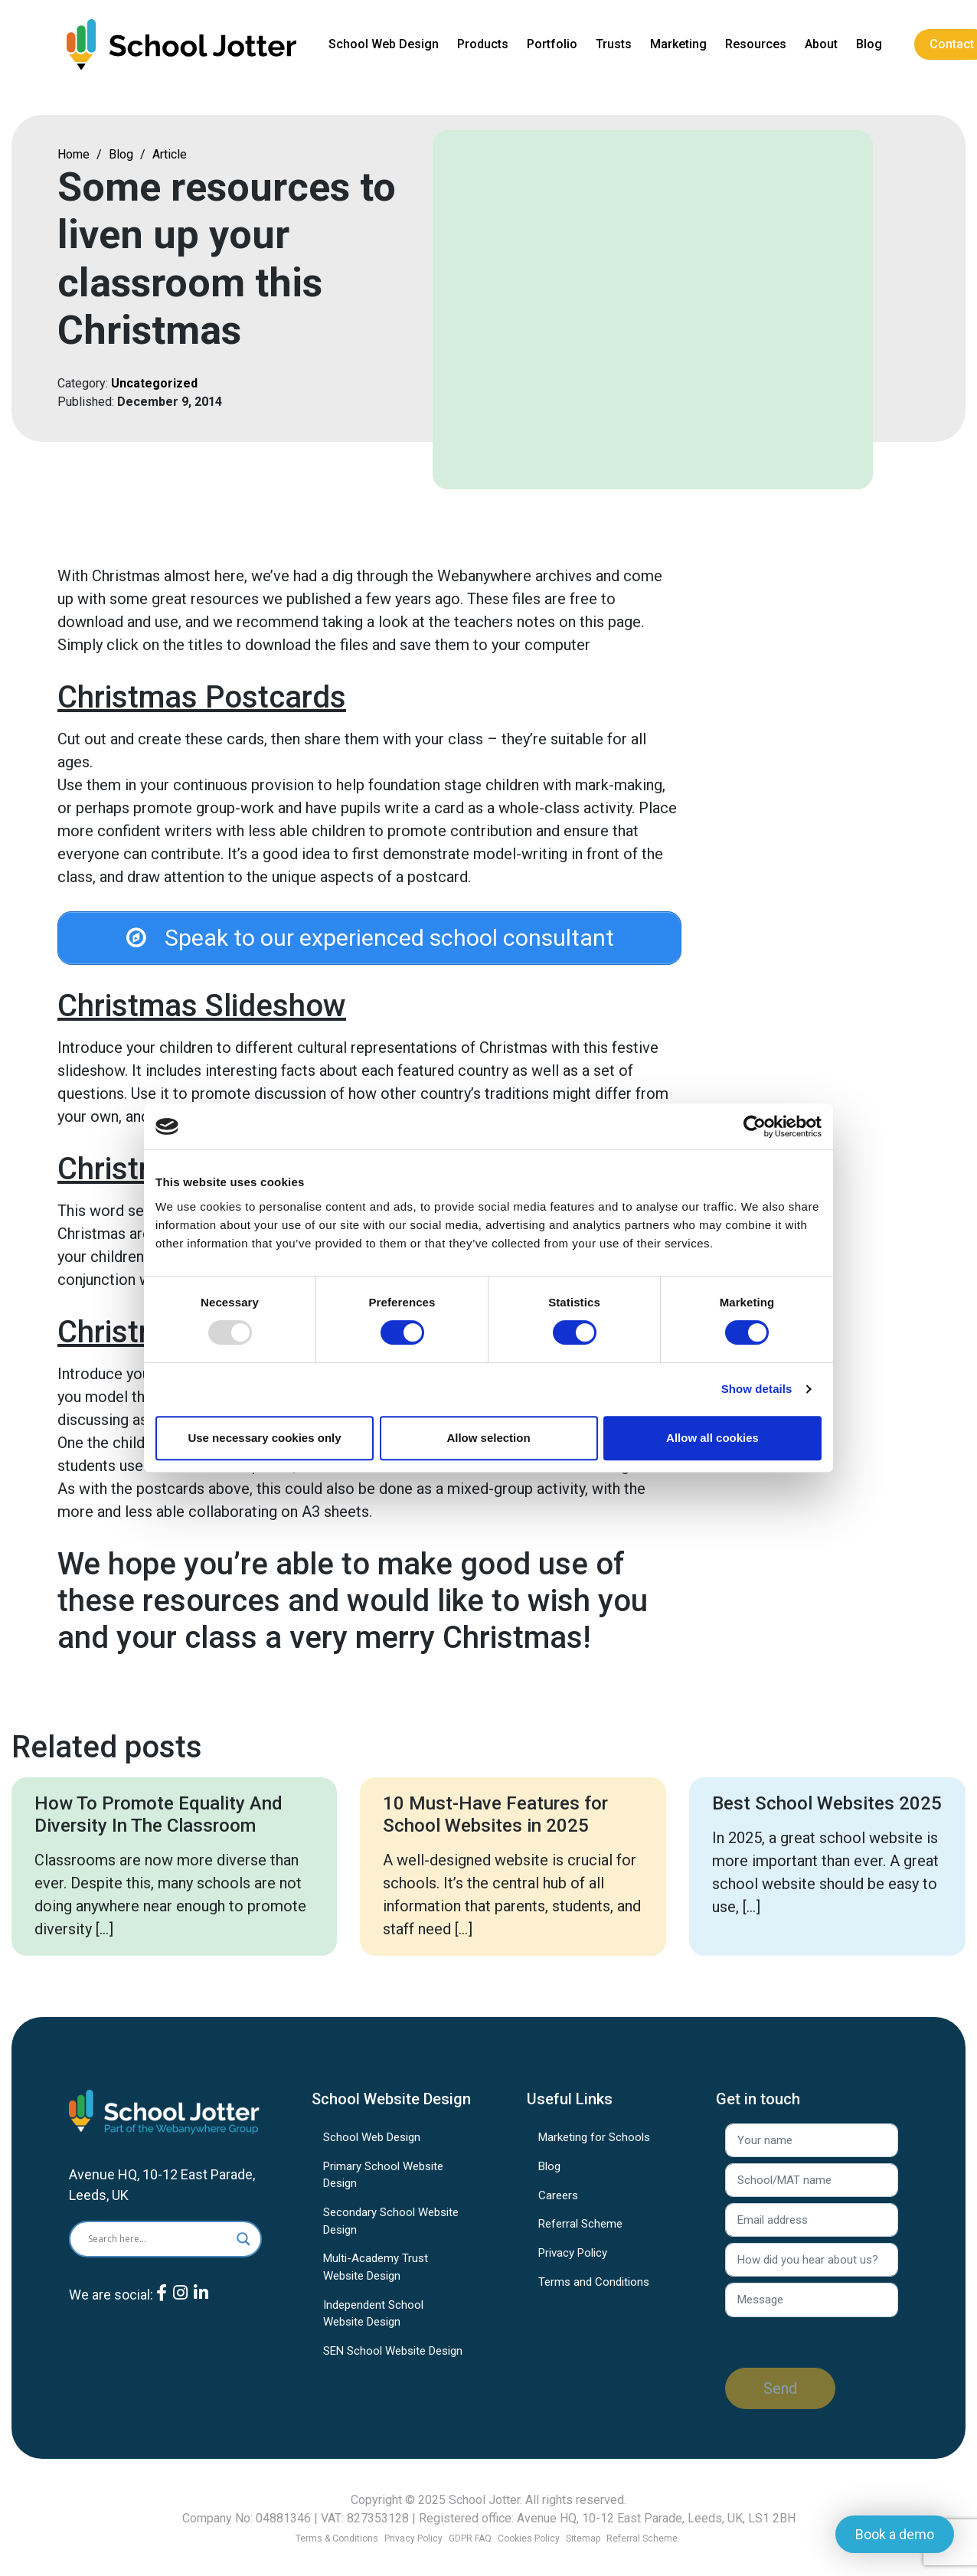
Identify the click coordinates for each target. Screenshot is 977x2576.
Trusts (616, 44)
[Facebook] (161, 2306)
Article (169, 154)
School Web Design (386, 44)
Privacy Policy (572, 2255)
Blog (871, 44)
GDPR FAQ (470, 2538)
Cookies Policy (529, 2538)
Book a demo (894, 2534)
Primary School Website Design (383, 2176)
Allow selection (488, 1437)
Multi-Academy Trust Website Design (375, 2269)
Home (73, 154)
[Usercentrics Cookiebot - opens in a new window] (755, 1126)
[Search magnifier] (243, 2240)
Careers (558, 2197)
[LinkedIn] (201, 2306)
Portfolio (554, 44)
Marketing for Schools (594, 2139)
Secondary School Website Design (391, 2223)
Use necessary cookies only (264, 1437)
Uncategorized (154, 383)
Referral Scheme (580, 2226)
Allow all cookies (712, 1437)
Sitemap (583, 2538)
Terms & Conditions (337, 2538)
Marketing (680, 44)
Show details (756, 1388)
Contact (954, 44)
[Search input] (151, 2240)
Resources (758, 44)
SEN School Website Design (392, 2352)
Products (485, 44)
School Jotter (484, 2500)
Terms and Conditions (593, 2283)
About (823, 44)
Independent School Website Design (373, 2315)
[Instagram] (180, 2306)
